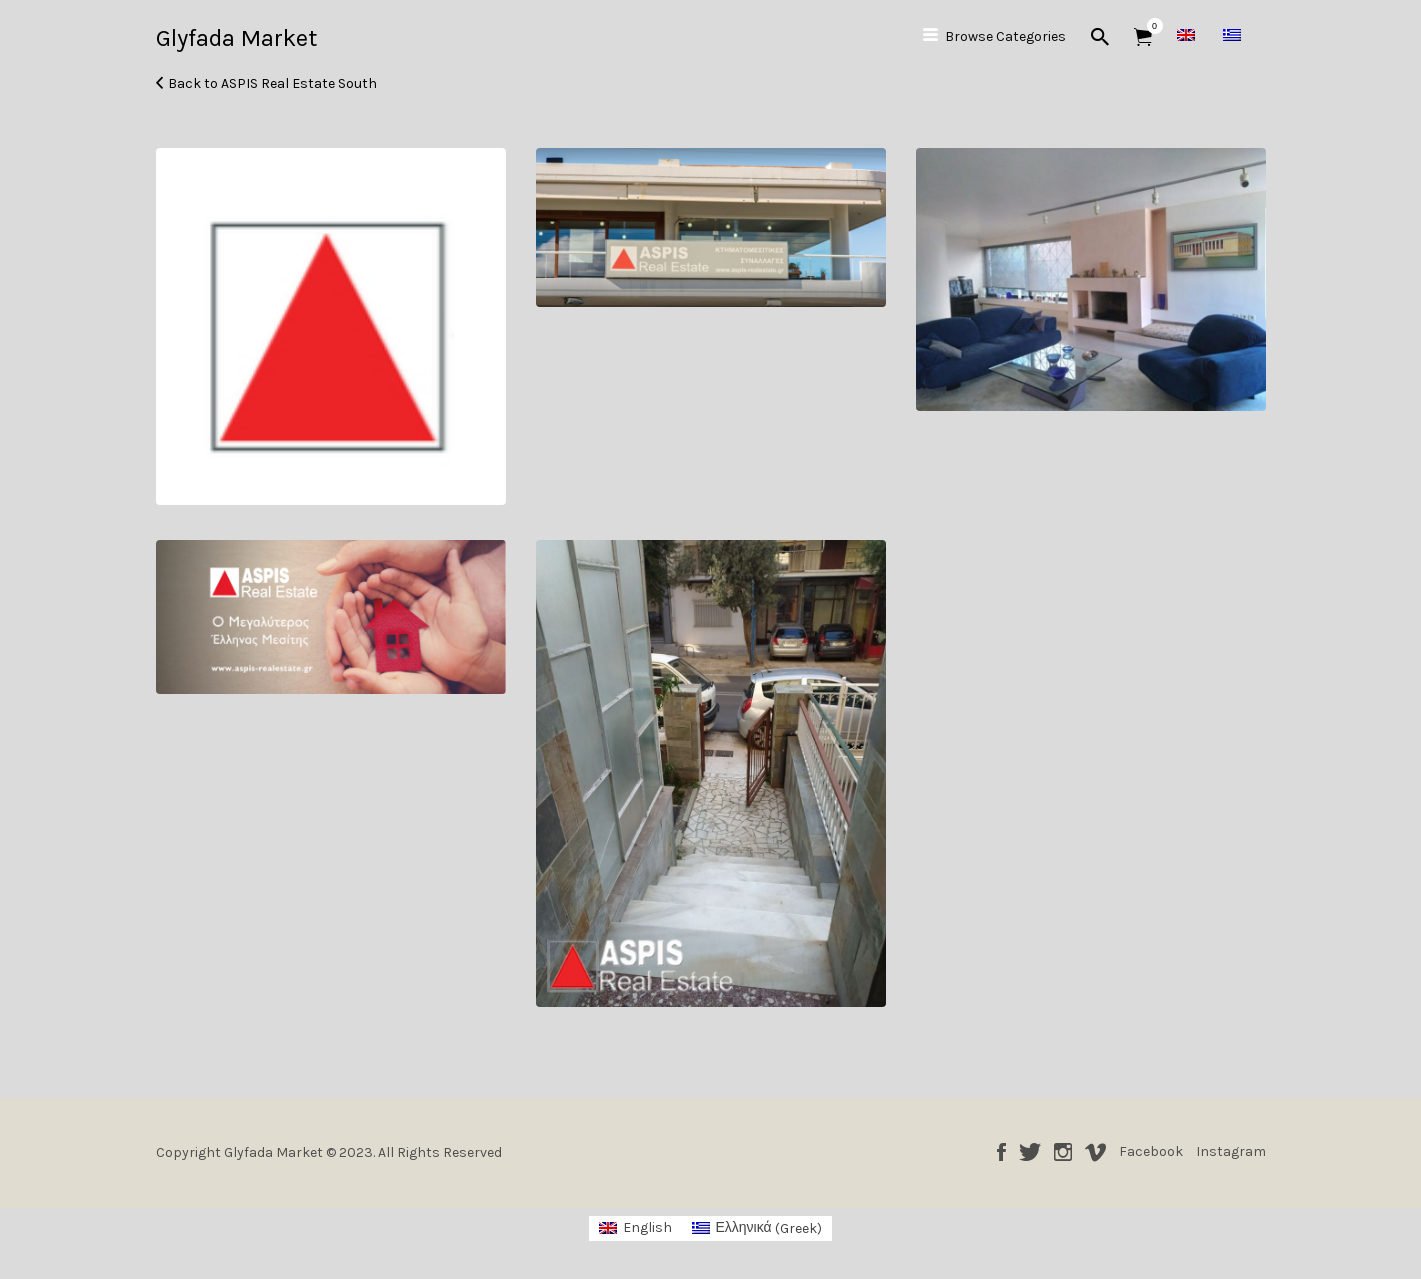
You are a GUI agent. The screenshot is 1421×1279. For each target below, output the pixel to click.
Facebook (1001, 1152)
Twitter (1030, 1152)
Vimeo (1095, 1152)
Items (1149, 26)
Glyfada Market (236, 38)
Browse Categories (1005, 36)
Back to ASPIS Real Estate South (272, 83)
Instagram (1063, 1152)
